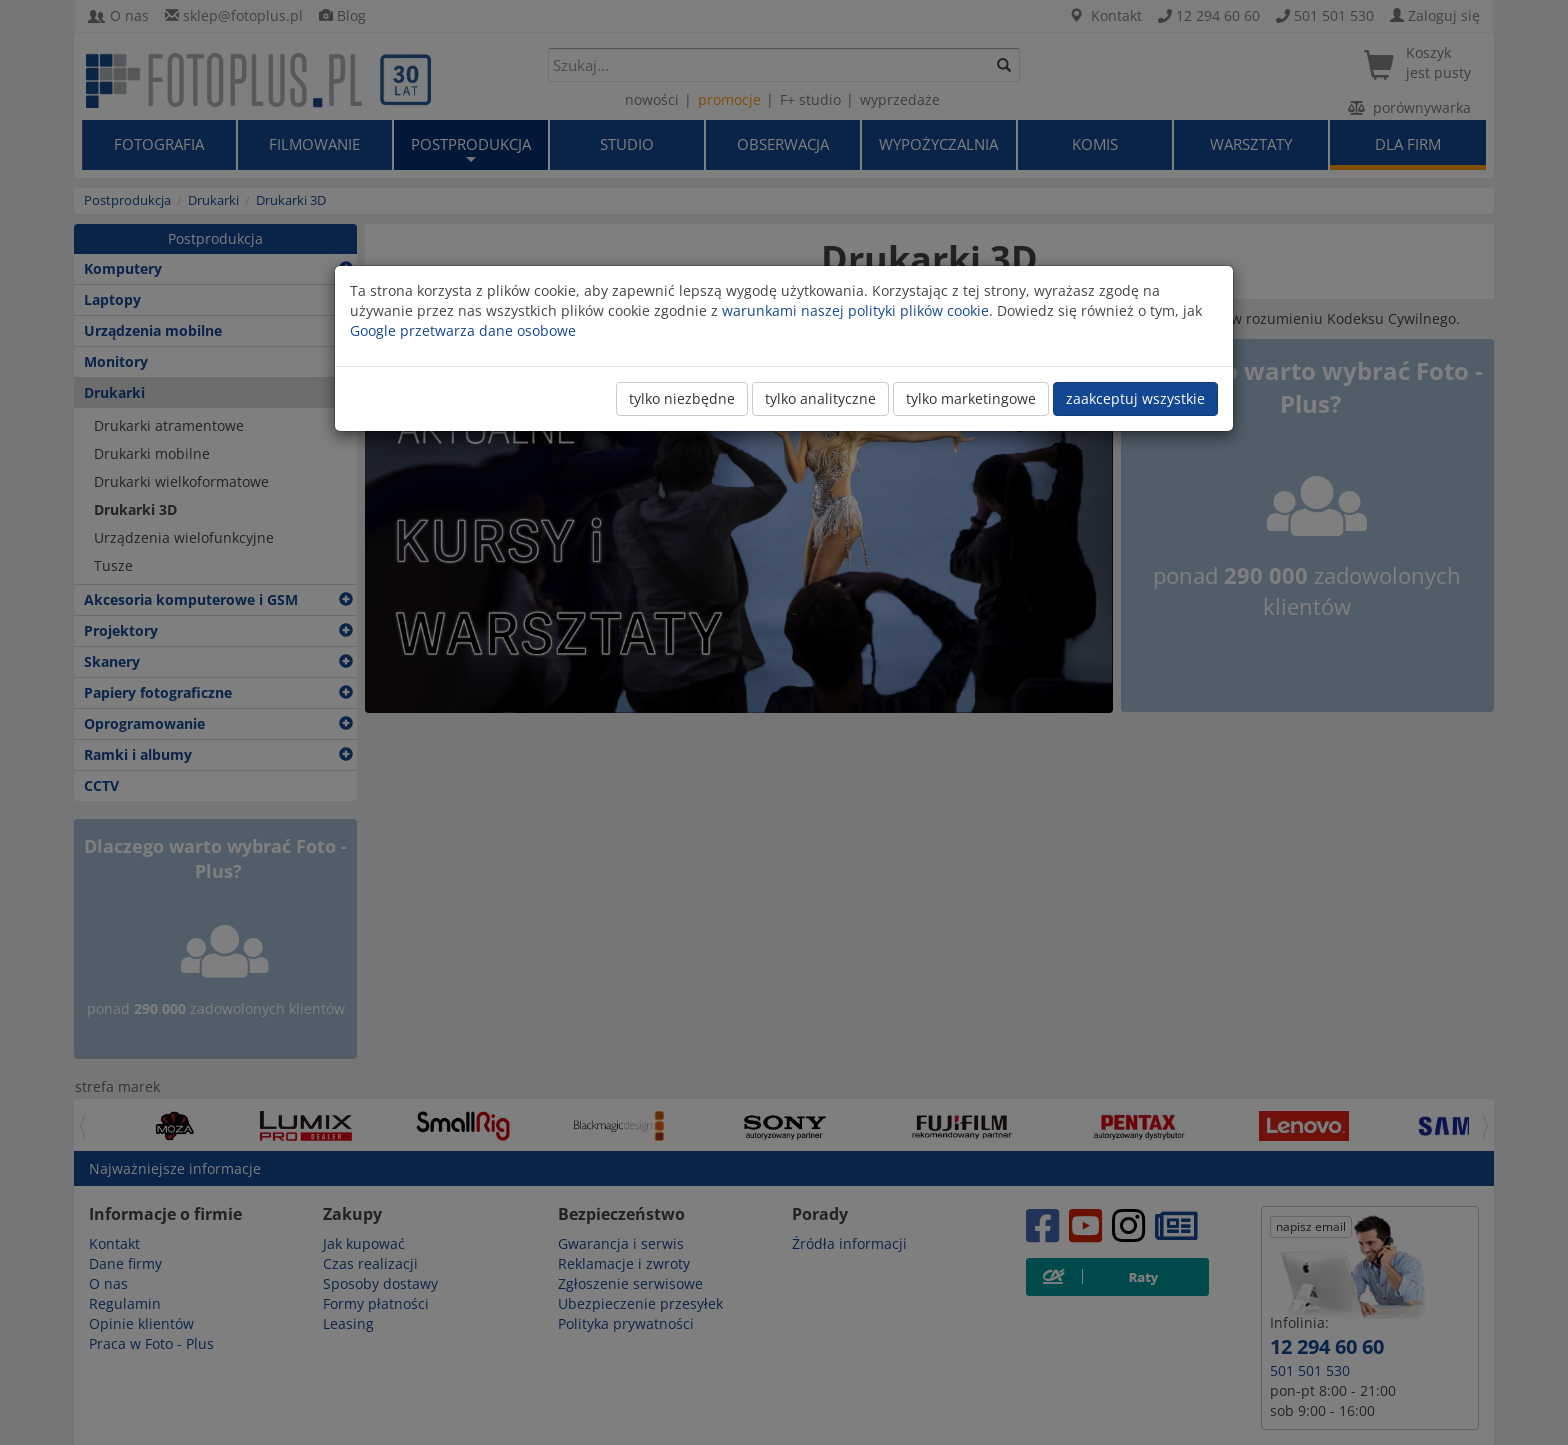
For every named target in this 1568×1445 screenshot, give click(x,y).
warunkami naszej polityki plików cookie (855, 310)
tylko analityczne (820, 398)
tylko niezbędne (682, 398)
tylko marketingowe (971, 398)
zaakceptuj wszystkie (1135, 398)
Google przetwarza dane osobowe (463, 330)
